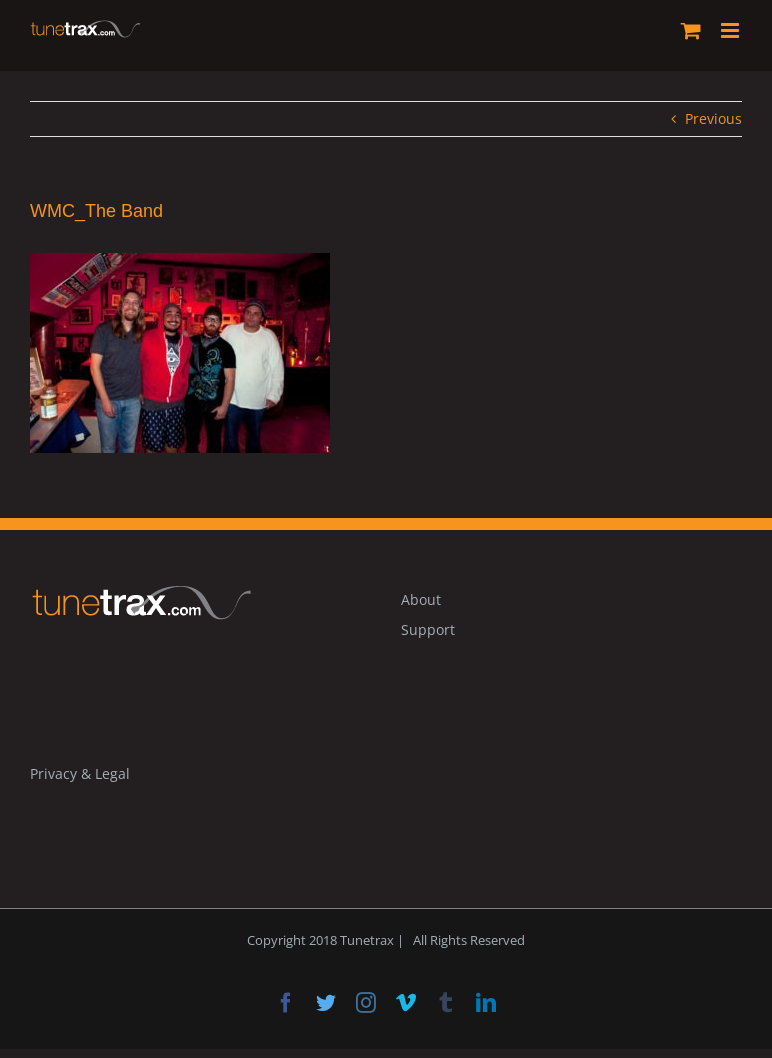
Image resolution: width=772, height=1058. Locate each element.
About (421, 599)
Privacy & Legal (80, 773)
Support (428, 629)
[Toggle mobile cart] (691, 30)
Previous (713, 118)
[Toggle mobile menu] (731, 30)
